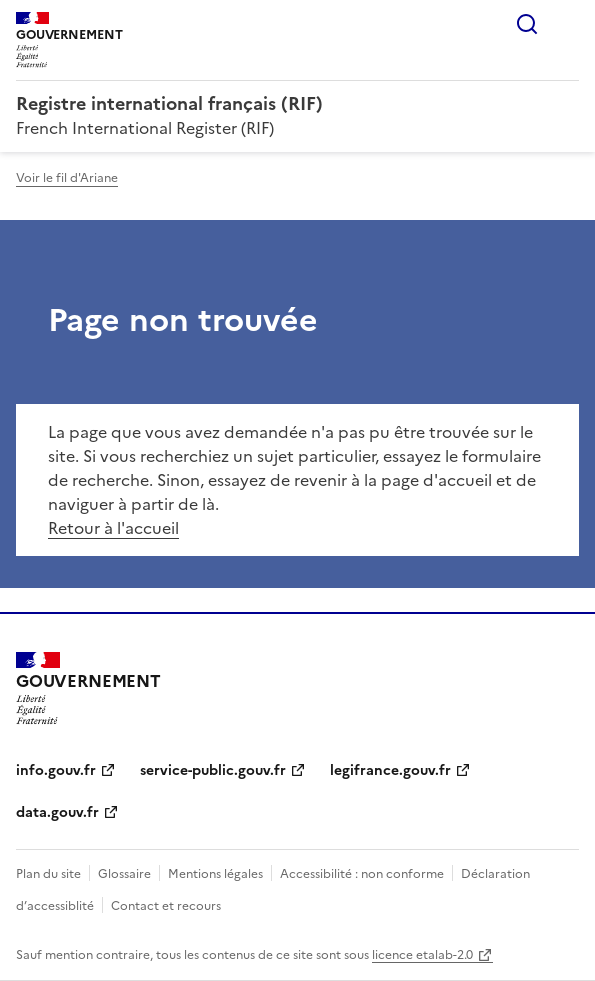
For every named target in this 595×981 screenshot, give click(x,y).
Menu (567, 24)
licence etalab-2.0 (422, 955)
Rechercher (527, 24)
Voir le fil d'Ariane (67, 178)
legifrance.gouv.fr (390, 770)
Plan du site (48, 874)
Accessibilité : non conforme (362, 874)
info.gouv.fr (56, 770)
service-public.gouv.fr (213, 770)
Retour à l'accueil (113, 528)
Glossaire (124, 874)
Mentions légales (215, 874)
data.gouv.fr (57, 812)
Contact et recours (166, 906)
